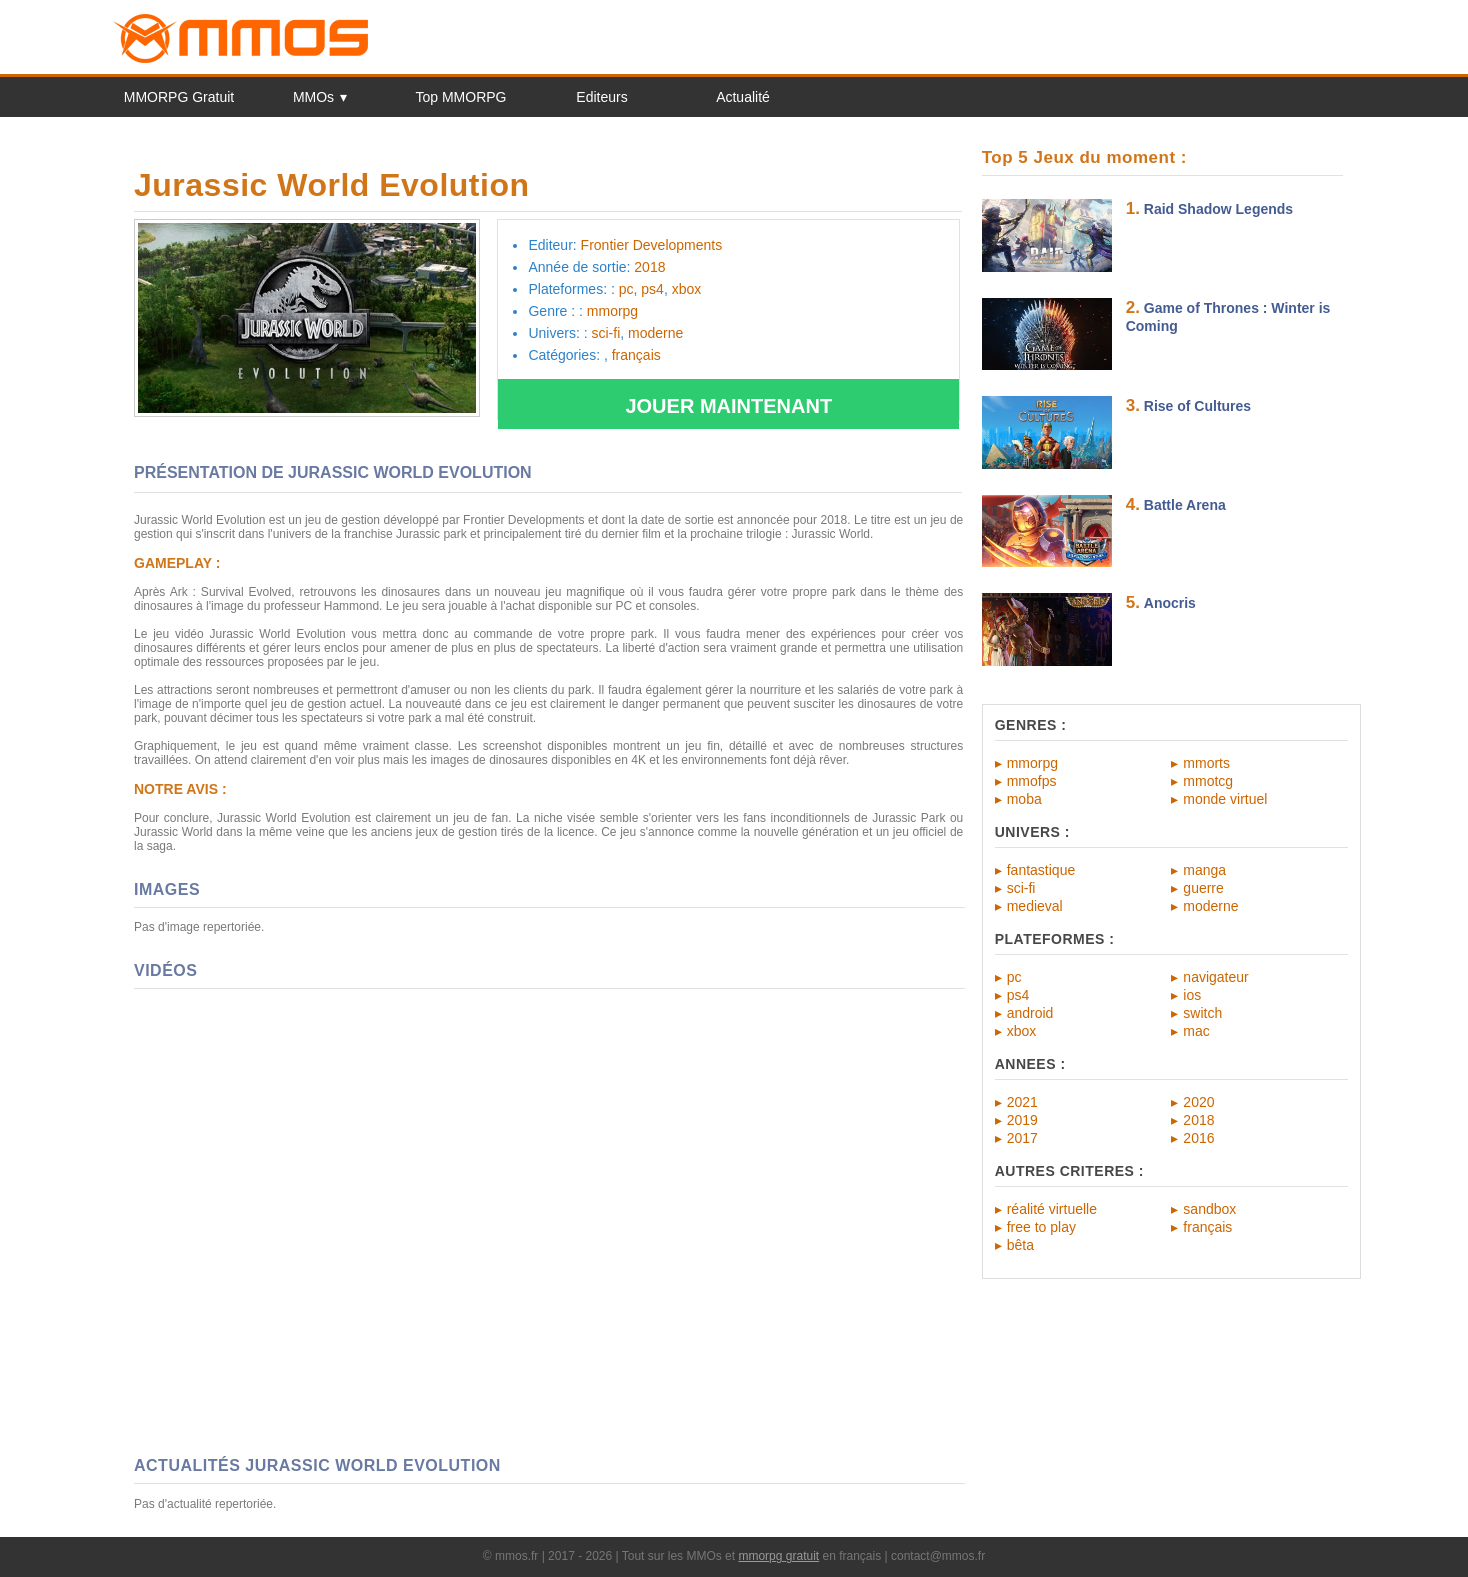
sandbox (1209, 1209)
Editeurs (601, 97)
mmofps (1032, 781)
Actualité (743, 97)
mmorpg (1032, 763)
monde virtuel (1225, 799)
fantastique (1041, 870)
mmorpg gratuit (778, 1556)
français (1207, 1227)
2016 (1198, 1138)
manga (1204, 870)
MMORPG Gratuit (179, 97)
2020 (1198, 1102)
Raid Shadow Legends (1218, 209)
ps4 (1018, 995)
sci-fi (1021, 888)
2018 (1198, 1120)
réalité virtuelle (1052, 1209)
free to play (1041, 1227)
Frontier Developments (652, 245)
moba (1024, 799)
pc (1014, 977)
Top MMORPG (460, 97)
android (1030, 1013)
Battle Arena (1185, 505)
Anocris (1170, 603)
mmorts (1206, 763)
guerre (1203, 888)
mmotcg (1208, 781)
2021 (1022, 1102)
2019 (1022, 1120)
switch (1202, 1013)
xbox (1022, 1031)
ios (1192, 995)
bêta (1020, 1245)
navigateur (1215, 977)
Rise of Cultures (1197, 406)
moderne (1210, 906)
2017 (1022, 1138)
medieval (1035, 906)
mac (1196, 1031)
